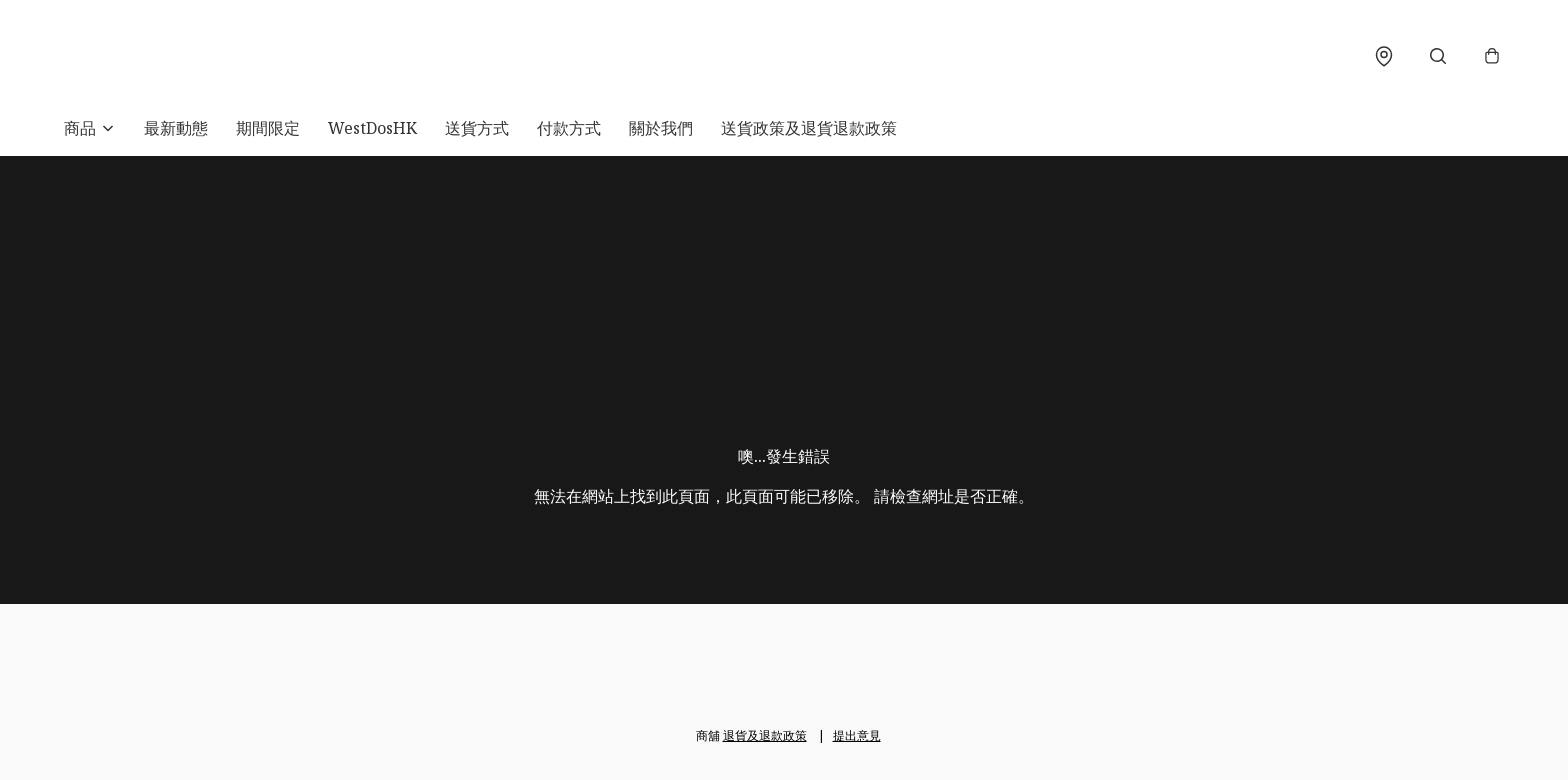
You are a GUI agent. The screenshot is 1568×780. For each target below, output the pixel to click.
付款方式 (569, 128)
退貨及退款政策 (765, 735)
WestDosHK (372, 128)
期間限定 (268, 128)
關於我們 (661, 128)
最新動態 (176, 128)
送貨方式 (477, 128)
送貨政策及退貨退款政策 (809, 128)
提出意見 (857, 735)
